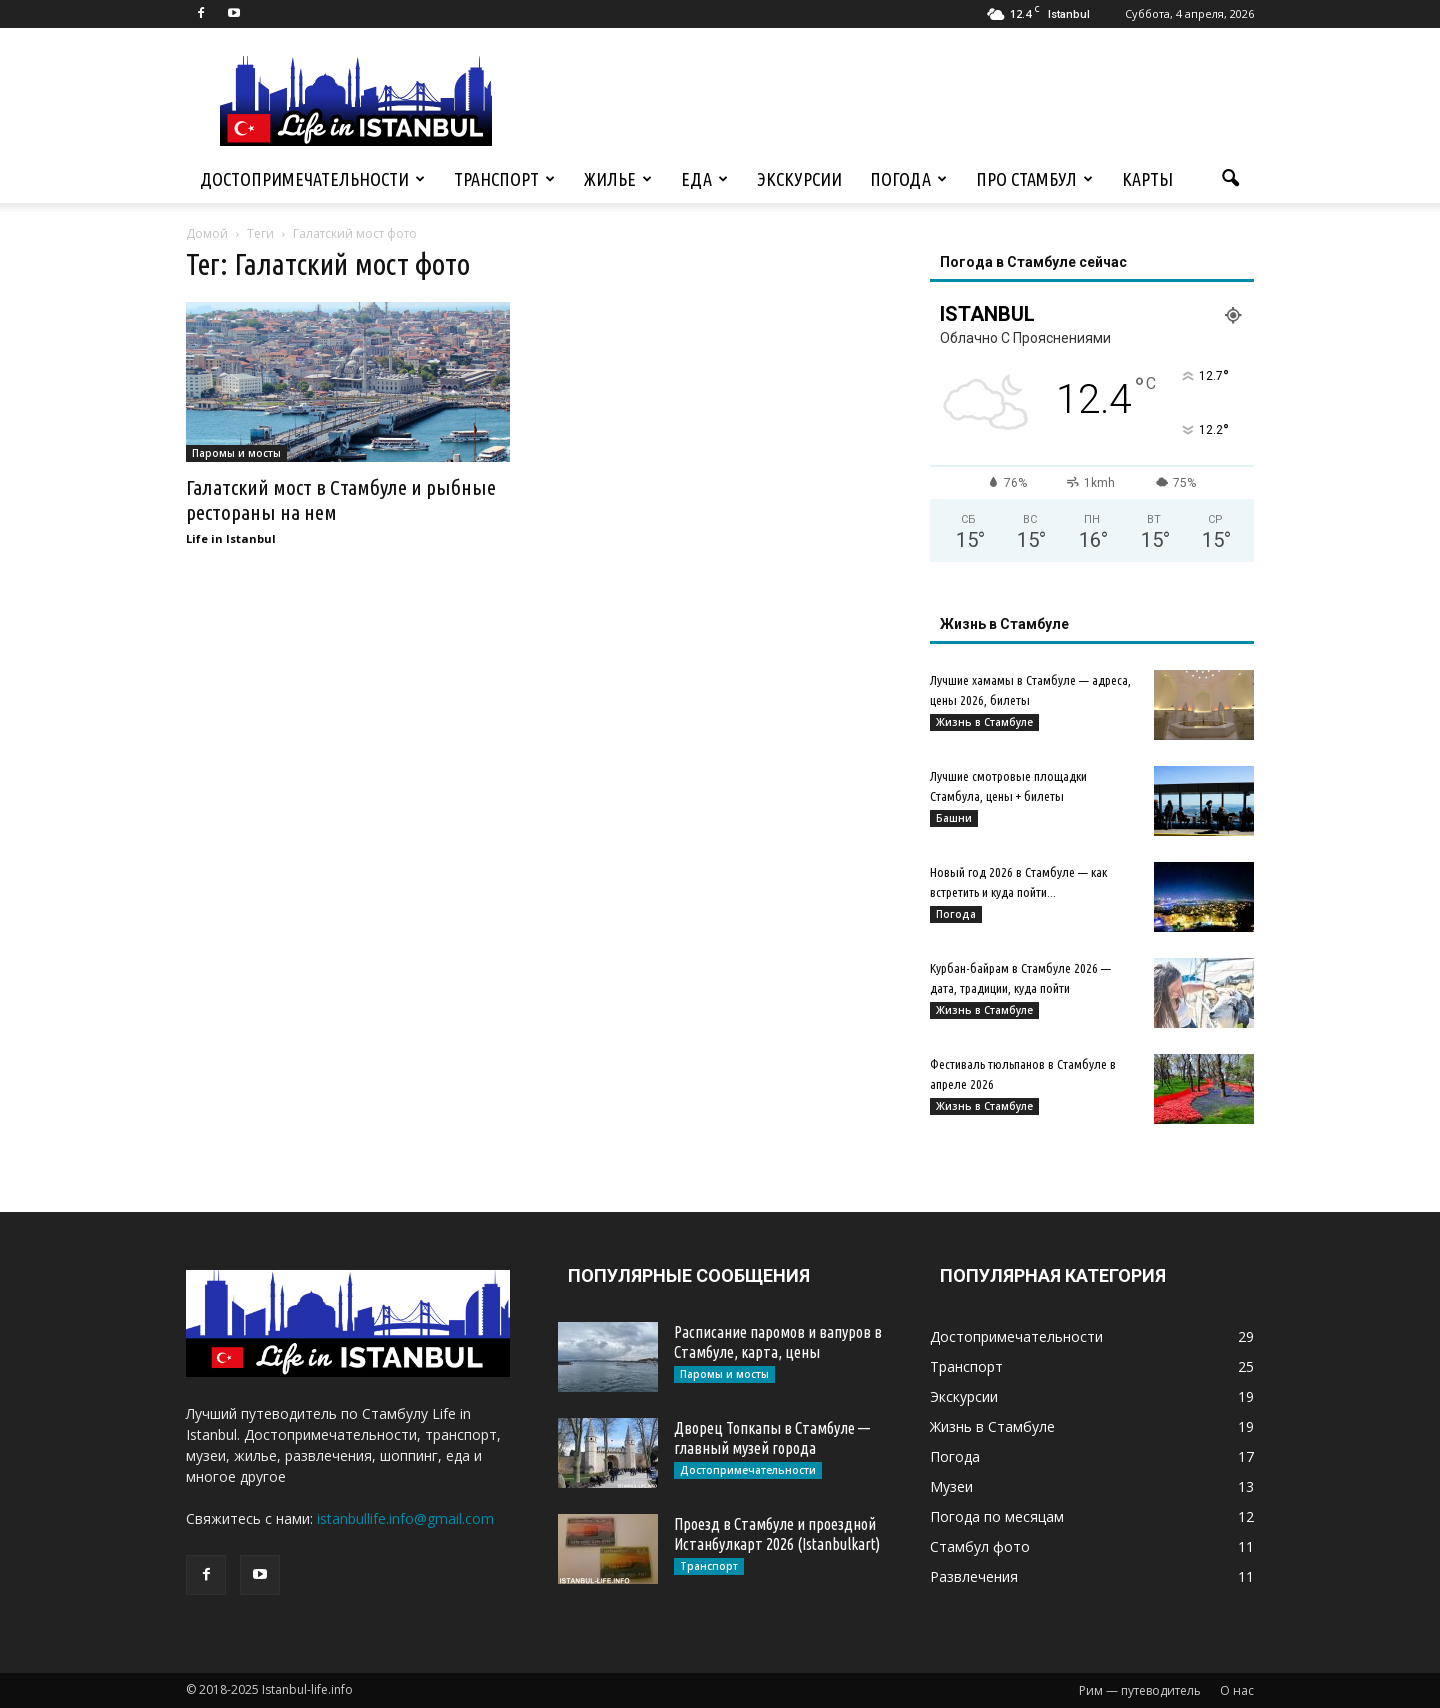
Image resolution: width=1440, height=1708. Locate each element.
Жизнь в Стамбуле (984, 722)
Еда (704, 179)
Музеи (951, 1486)
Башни (954, 818)
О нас (1237, 1690)
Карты (1147, 179)
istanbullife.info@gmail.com (405, 1518)
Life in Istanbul (231, 538)
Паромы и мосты (236, 453)
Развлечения (974, 1576)
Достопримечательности (312, 179)
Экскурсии (799, 179)
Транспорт (504, 179)
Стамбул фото (980, 1546)
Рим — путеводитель (1140, 1690)
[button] (1230, 179)
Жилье (618, 179)
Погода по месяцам (997, 1516)
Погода (908, 179)
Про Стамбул (1034, 179)
